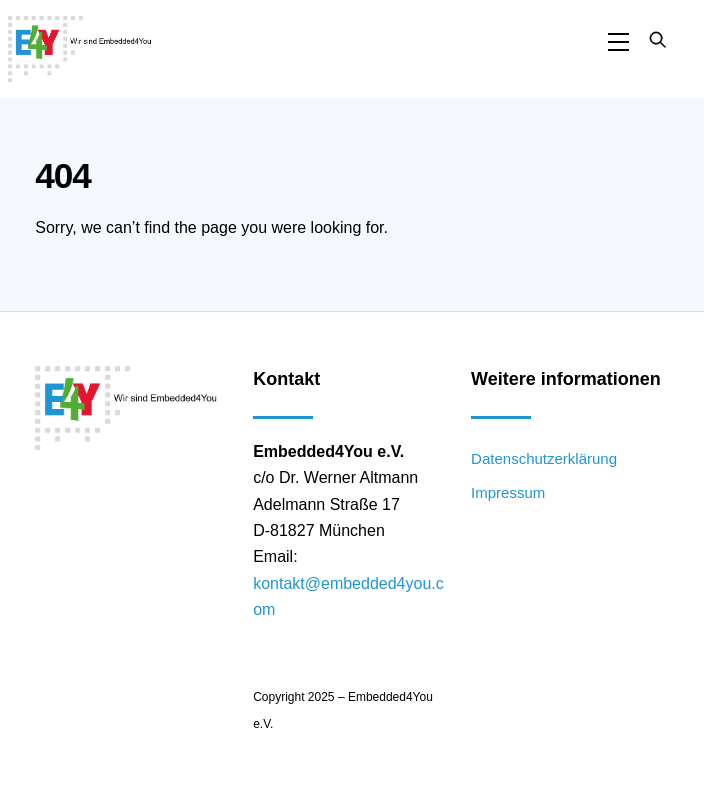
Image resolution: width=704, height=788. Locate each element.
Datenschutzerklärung (544, 458)
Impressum (508, 492)
